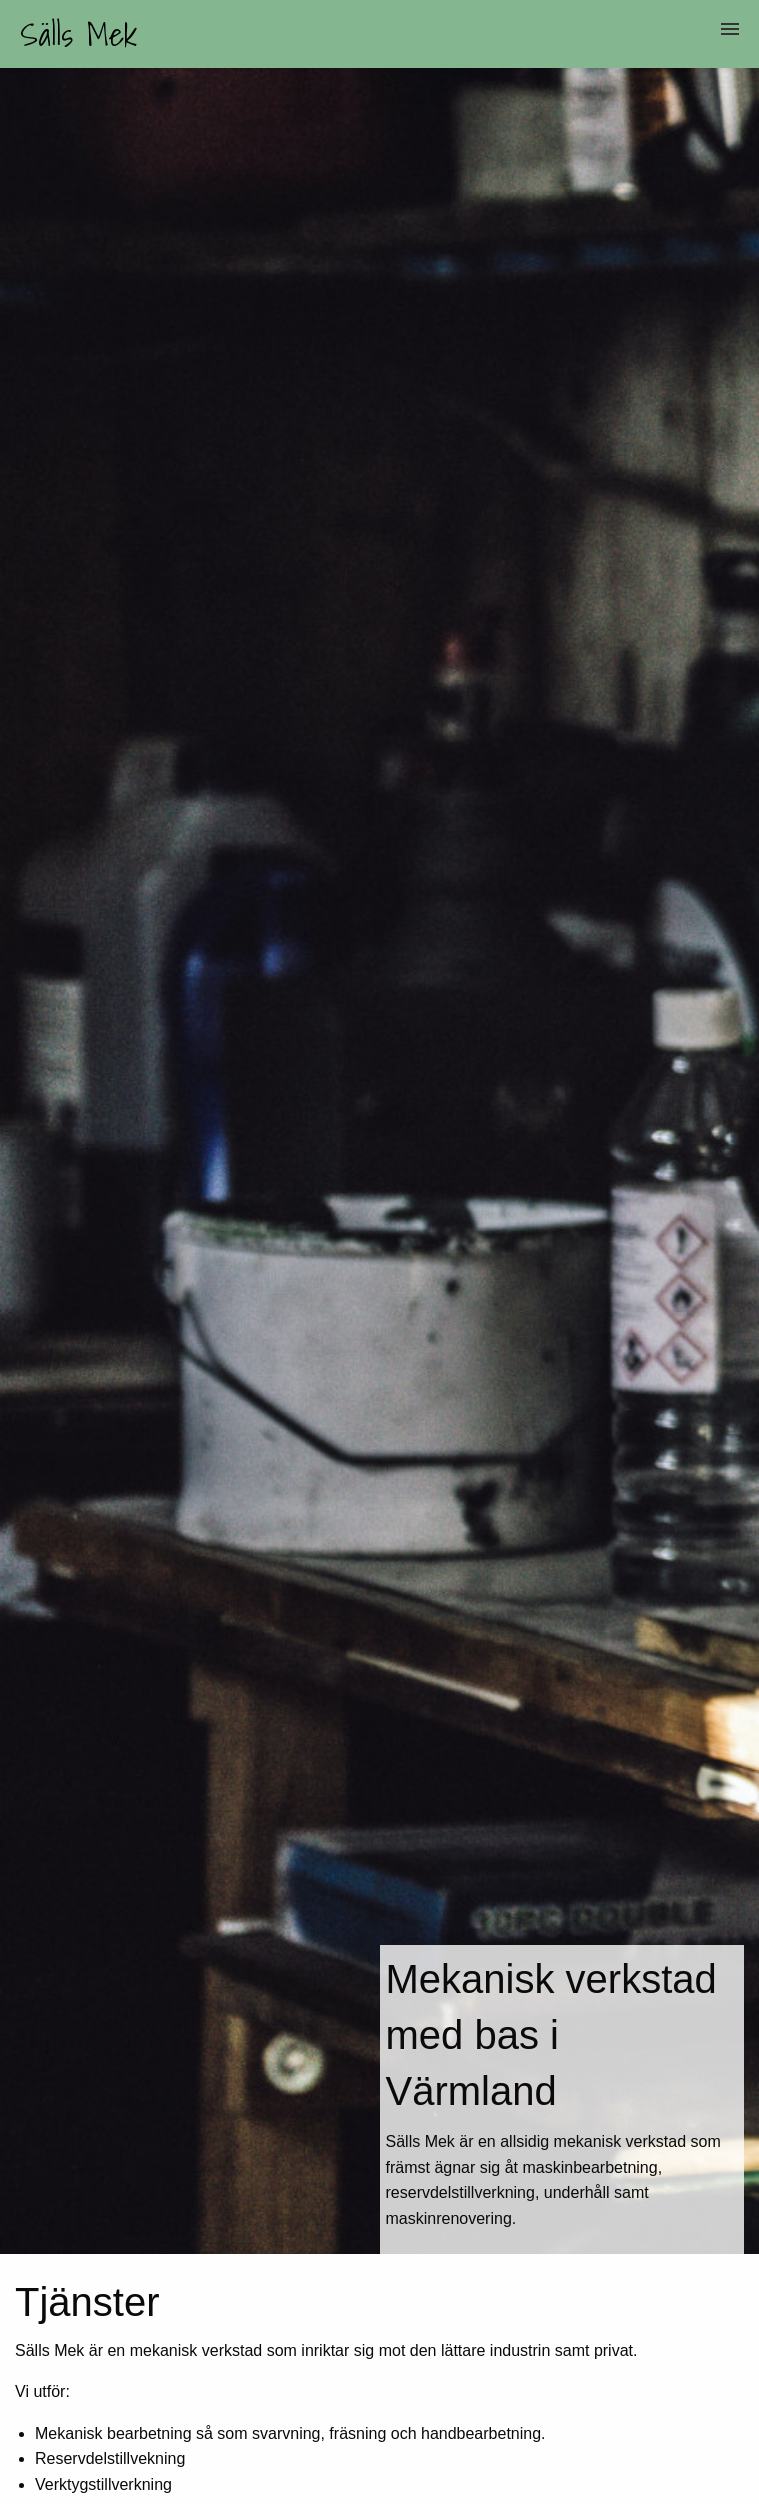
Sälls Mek (78, 34)
